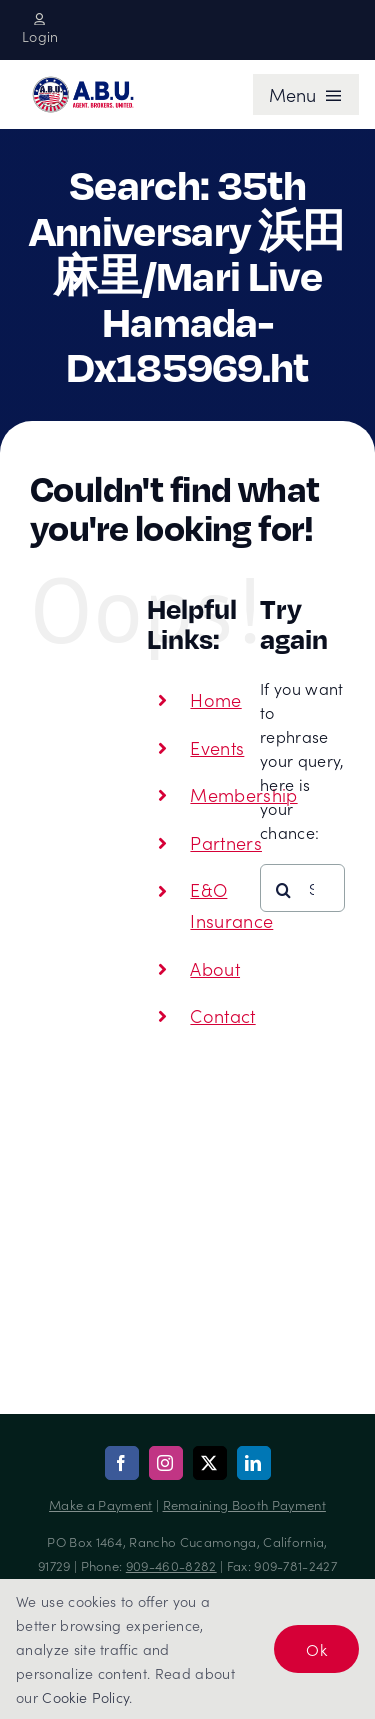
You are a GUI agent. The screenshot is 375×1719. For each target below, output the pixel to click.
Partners (226, 842)
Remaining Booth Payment (244, 1504)
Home (215, 699)
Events (217, 747)
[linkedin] (254, 1463)
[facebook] (122, 1463)
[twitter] (210, 1463)
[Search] (284, 890)
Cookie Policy (85, 1697)
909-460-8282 (171, 1565)
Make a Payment (100, 1504)
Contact (222, 1015)
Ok (316, 1649)
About (215, 968)
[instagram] (166, 1463)
